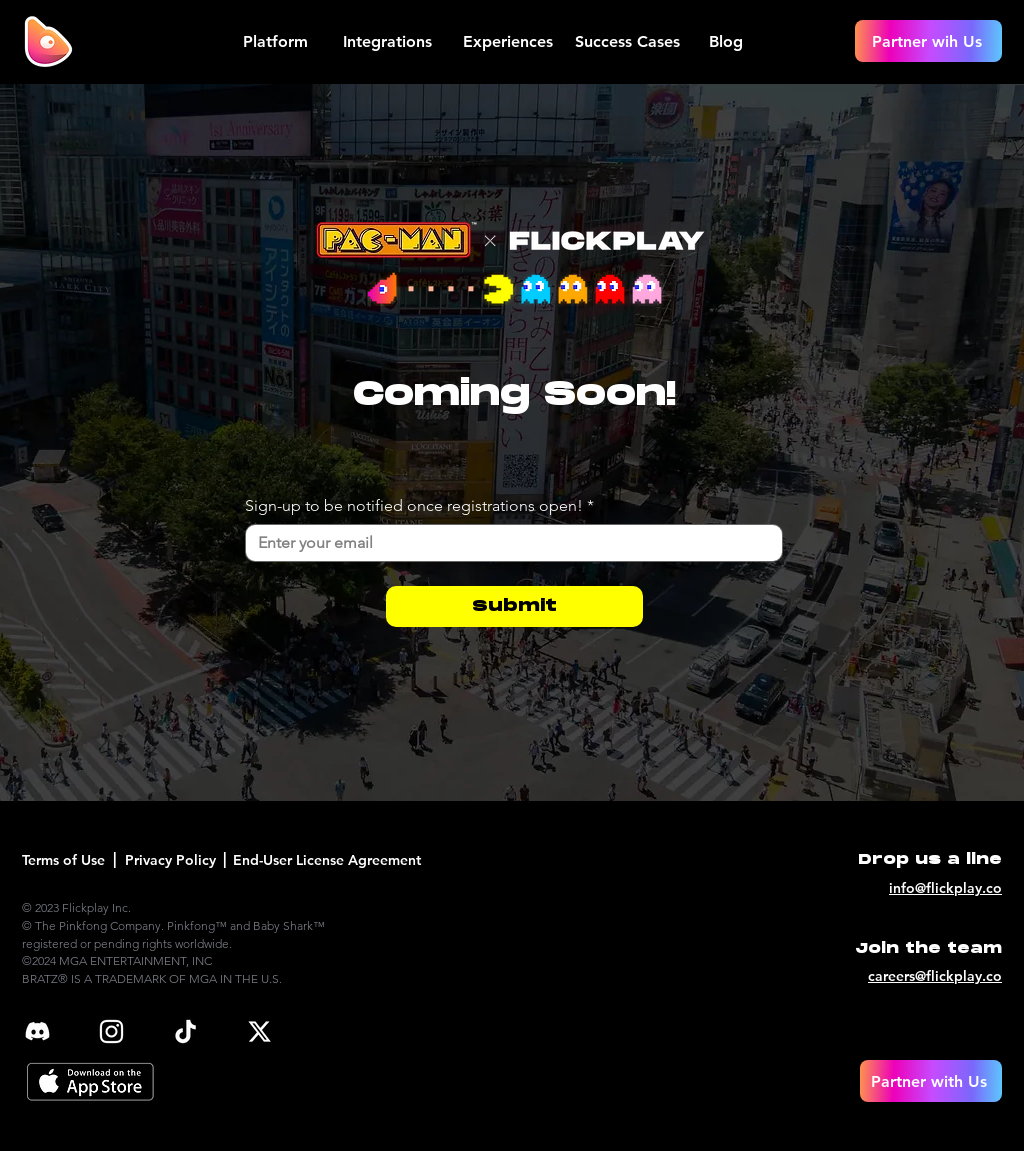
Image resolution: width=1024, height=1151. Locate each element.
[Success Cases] (629, 41)
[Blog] (727, 41)
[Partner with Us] (931, 1081)
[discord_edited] (37, 1031)
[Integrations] (389, 41)
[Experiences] (509, 41)
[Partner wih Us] (928, 41)
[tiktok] (185, 1031)
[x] (259, 1031)
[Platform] (277, 41)
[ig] (111, 1031)
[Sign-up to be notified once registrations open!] (508, 543)
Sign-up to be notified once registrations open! (419, 506)
